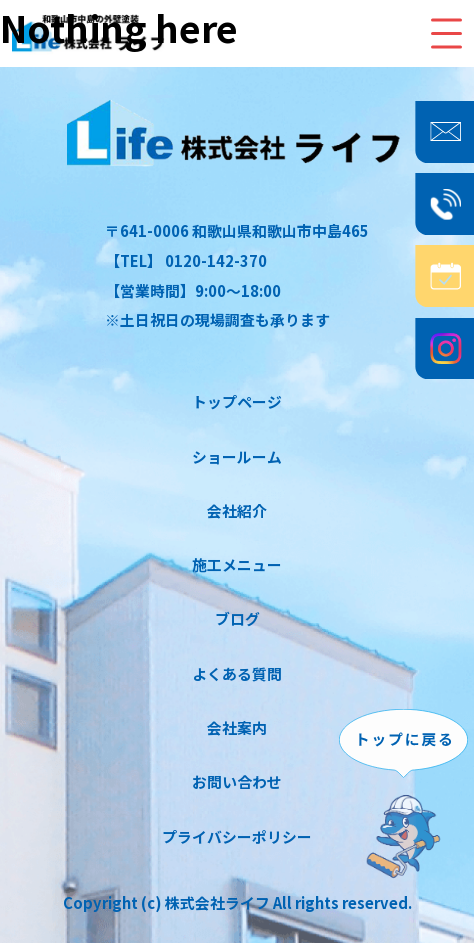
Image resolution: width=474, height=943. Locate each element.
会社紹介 (237, 510)
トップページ (237, 401)
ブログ (237, 618)
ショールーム (237, 456)
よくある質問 (237, 673)
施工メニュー (237, 564)
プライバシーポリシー (237, 836)
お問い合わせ (237, 781)
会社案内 (237, 727)
